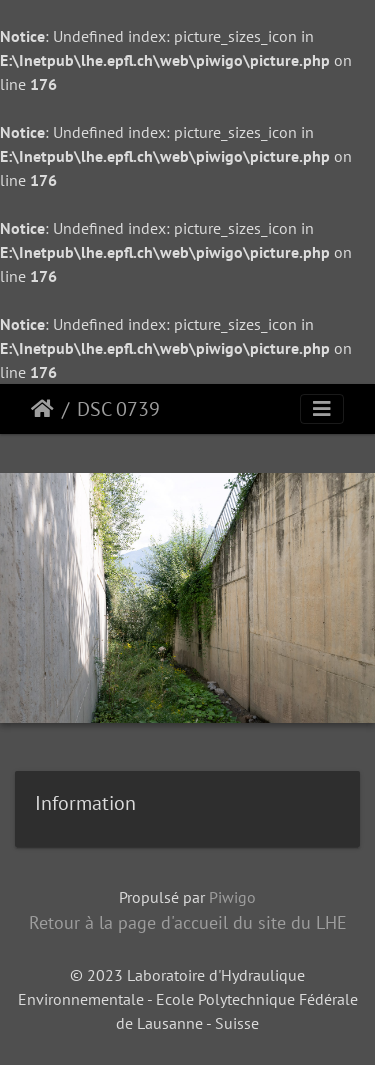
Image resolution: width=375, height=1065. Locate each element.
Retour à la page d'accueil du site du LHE (188, 922)
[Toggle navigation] (322, 409)
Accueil (42, 409)
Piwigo (232, 897)
